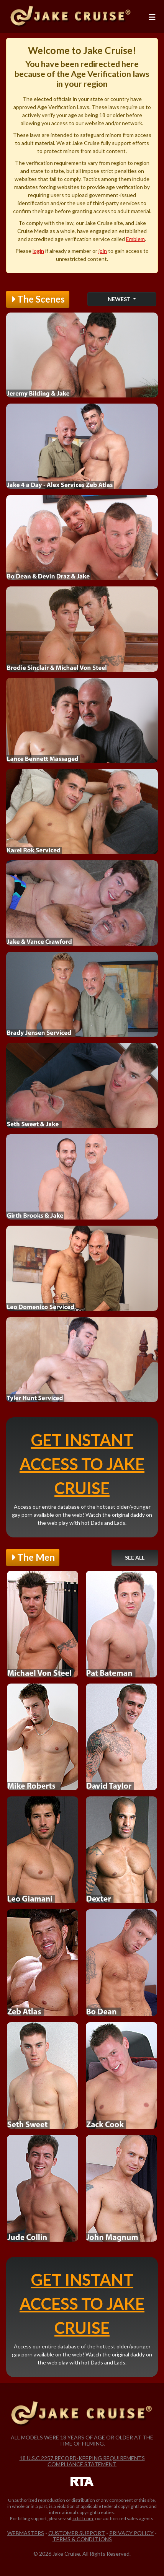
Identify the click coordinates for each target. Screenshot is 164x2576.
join (102, 251)
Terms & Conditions (82, 2539)
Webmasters (25, 2533)
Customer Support (76, 2533)
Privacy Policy (131, 2533)
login (38, 251)
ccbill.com (82, 2518)
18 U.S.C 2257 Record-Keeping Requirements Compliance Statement (82, 2461)
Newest (120, 299)
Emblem (135, 239)
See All (134, 1557)
